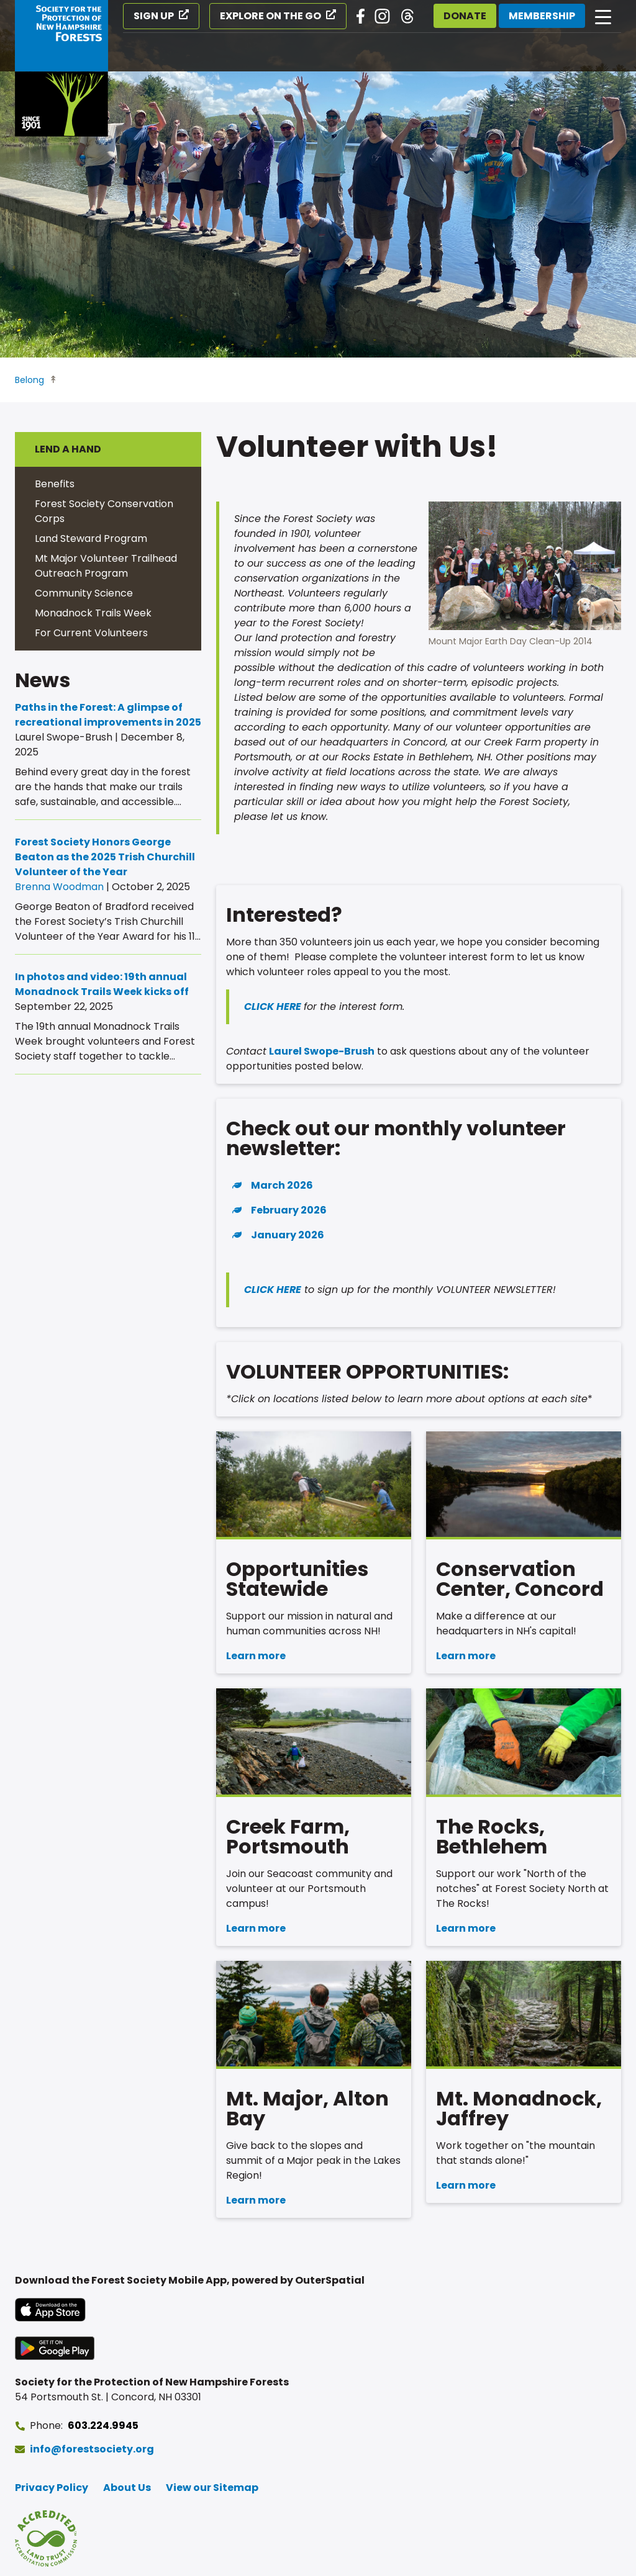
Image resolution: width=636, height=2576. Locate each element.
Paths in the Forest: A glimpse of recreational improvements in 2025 (108, 714)
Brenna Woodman (59, 887)
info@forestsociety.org (92, 2449)
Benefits (55, 484)
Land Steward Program (91, 538)
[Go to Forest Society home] (61, 68)
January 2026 (287, 1235)
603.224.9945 (103, 2425)
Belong (29, 380)
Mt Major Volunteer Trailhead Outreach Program (106, 565)
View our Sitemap (212, 2487)
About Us (127, 2487)
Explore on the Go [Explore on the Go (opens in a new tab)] (270, 16)
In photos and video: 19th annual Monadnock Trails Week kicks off (102, 984)
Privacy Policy (51, 2487)
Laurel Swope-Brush (320, 1051)
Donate (464, 16)
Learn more (256, 1656)
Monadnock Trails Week (93, 613)
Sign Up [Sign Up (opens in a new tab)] (154, 16)
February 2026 (289, 1210)
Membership (542, 16)
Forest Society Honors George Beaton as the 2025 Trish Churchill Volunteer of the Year (105, 857)
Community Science (84, 593)
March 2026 (282, 1185)
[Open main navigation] (603, 16)
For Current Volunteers (91, 633)
